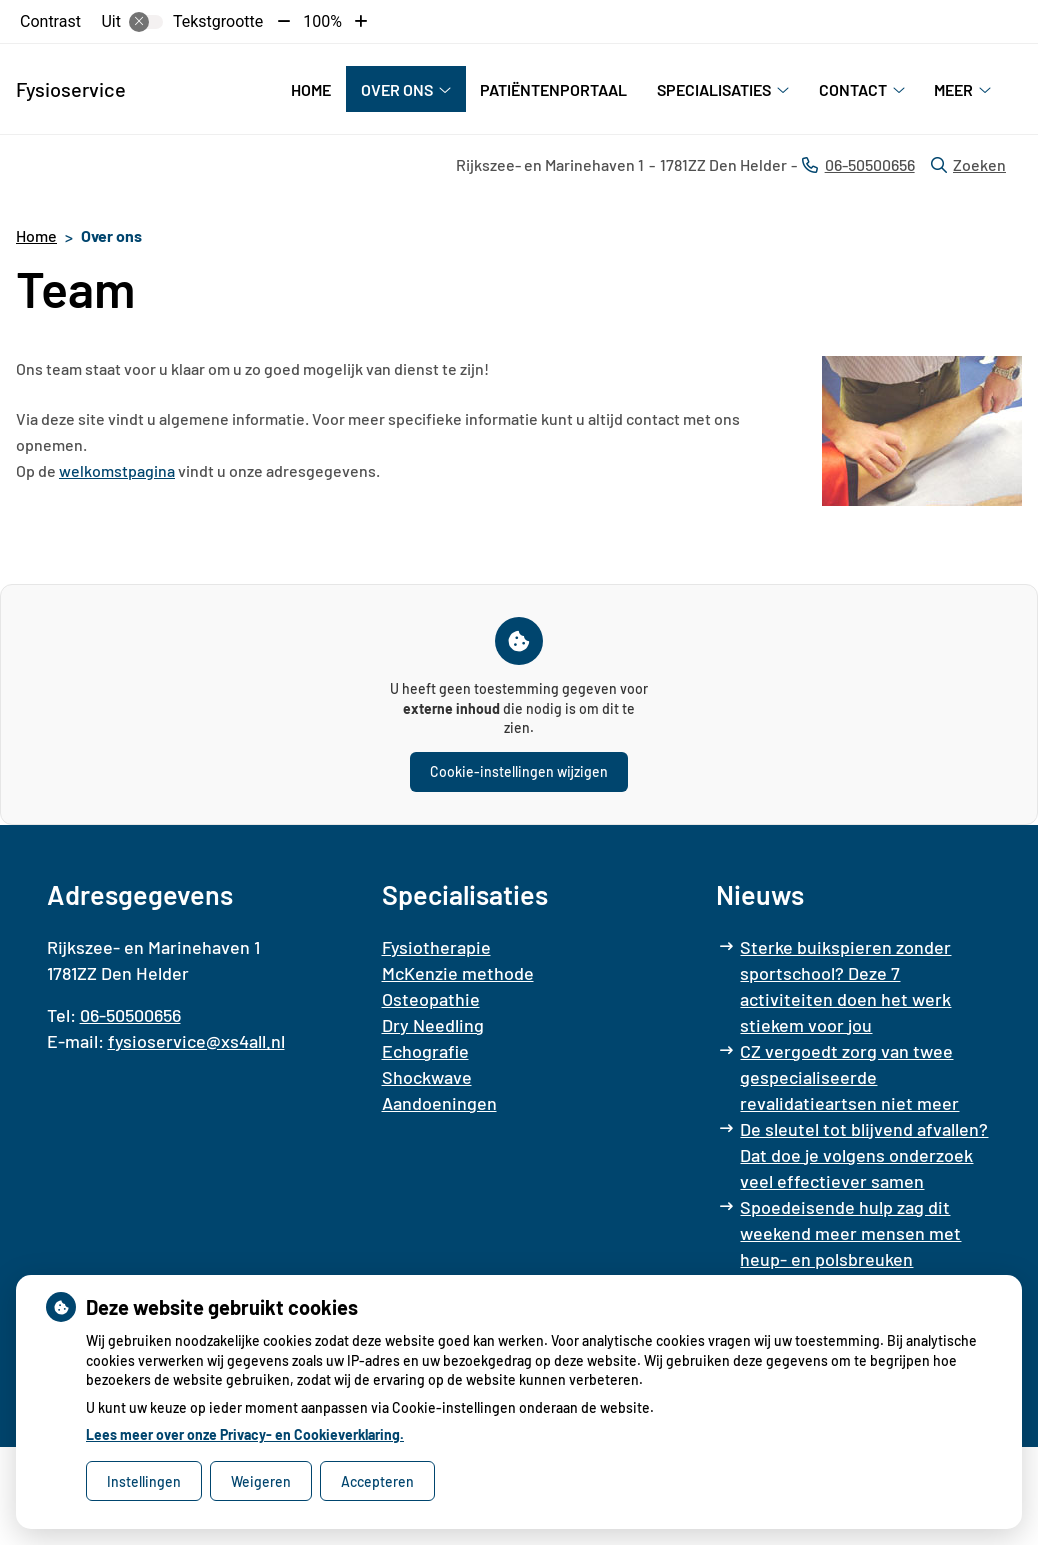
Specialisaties (714, 89)
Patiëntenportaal (553, 89)
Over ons (397, 89)
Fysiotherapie (436, 947)
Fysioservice (71, 89)
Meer (953, 89)
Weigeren (261, 1481)
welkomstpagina (117, 470)
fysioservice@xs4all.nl (196, 1041)
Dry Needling (433, 1025)
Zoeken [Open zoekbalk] (968, 164)
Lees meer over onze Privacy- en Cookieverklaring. (245, 1434)
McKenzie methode (458, 973)
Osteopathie (431, 999)
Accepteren (377, 1481)
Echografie (425, 1051)
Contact (853, 89)
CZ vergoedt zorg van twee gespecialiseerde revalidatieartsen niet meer (849, 1077)
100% (322, 21)
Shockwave (427, 1077)
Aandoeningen (439, 1103)
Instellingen (144, 1481)
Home (311, 89)
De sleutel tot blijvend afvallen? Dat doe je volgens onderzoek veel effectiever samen (864, 1155)
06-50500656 (130, 1015)
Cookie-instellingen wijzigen (519, 771)
